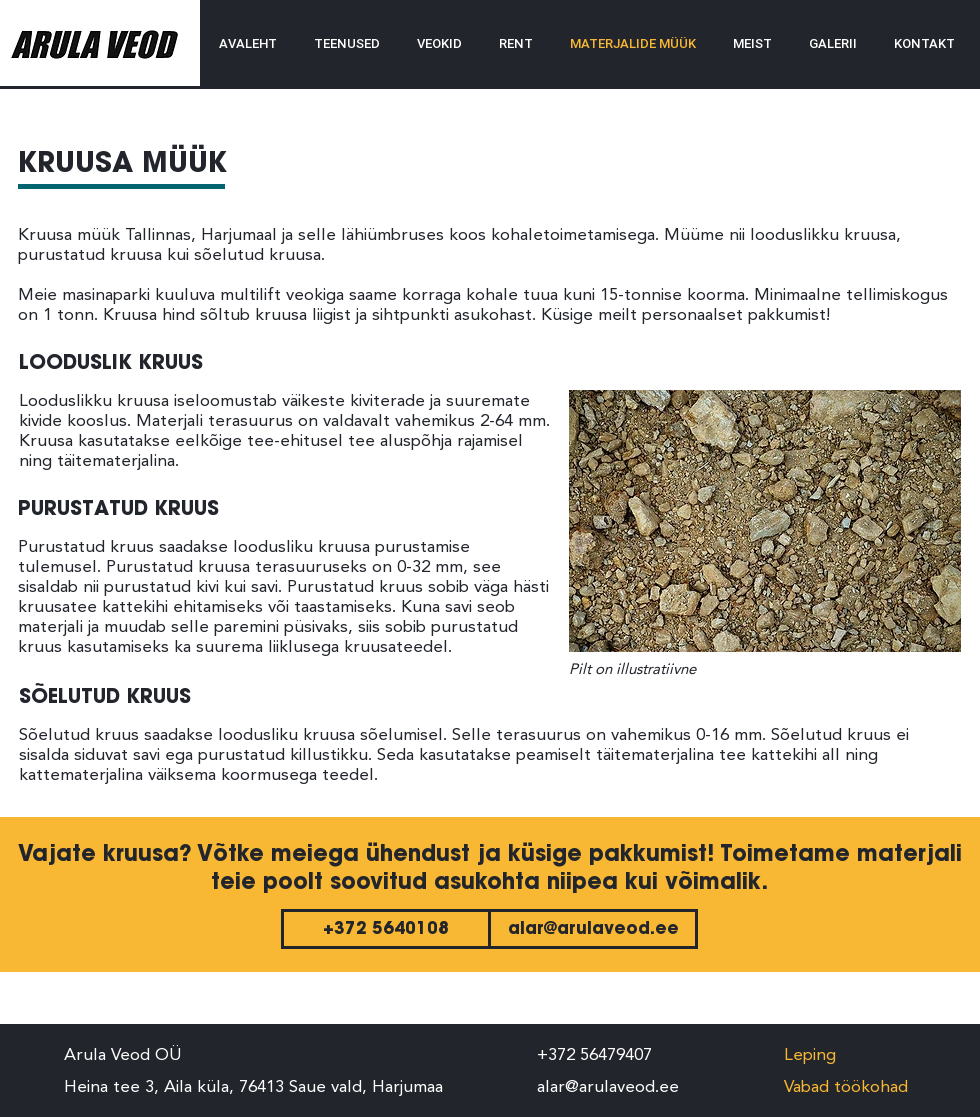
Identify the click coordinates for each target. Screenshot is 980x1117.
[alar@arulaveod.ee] (593, 929)
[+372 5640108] (386, 929)
